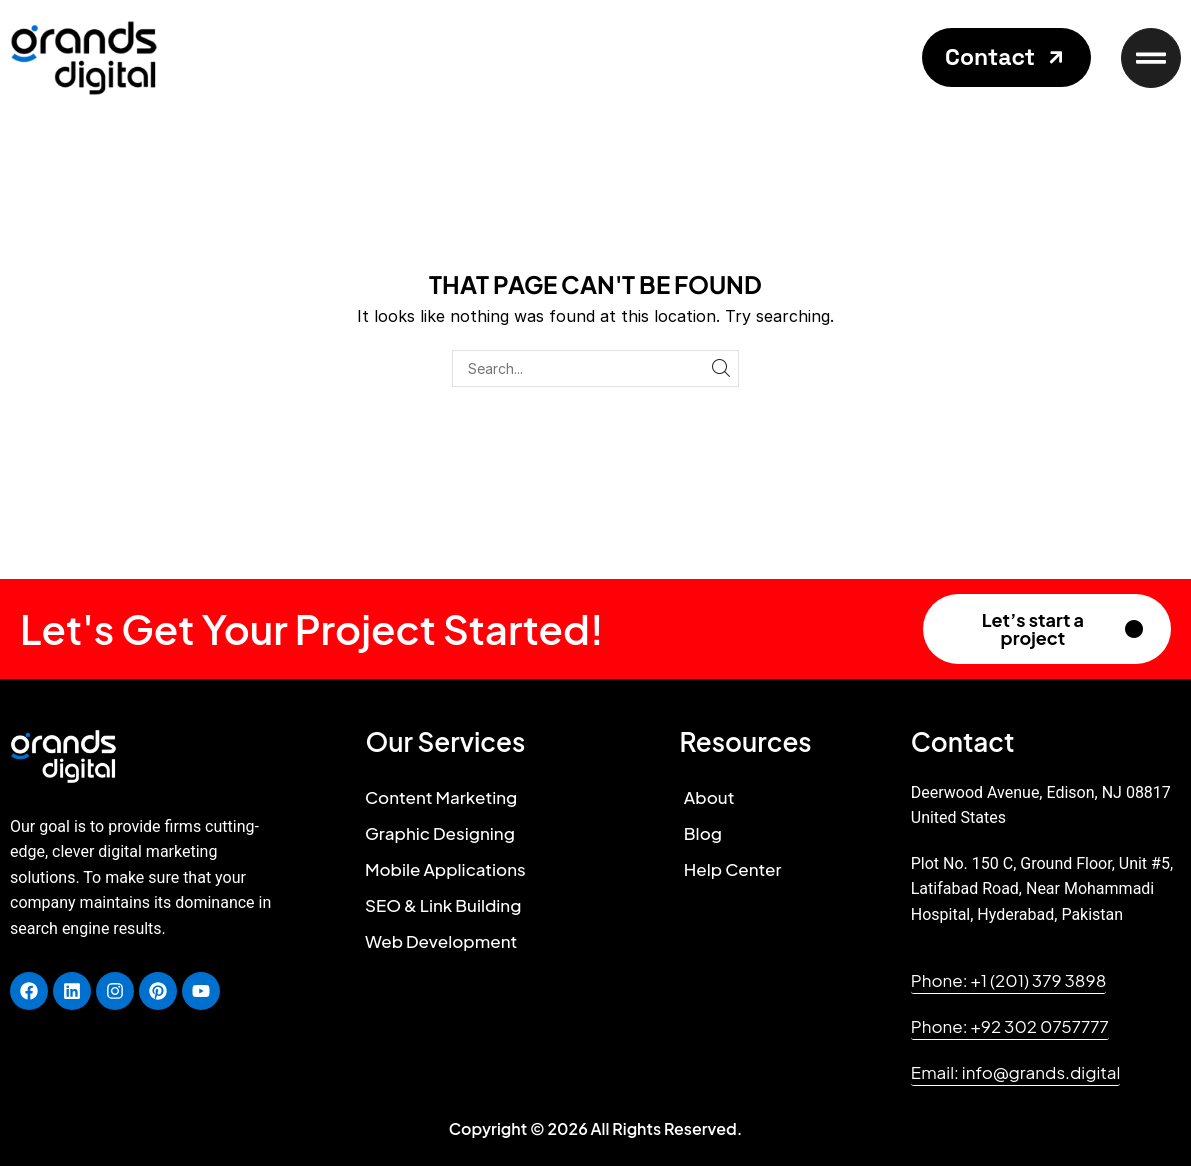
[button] (1006, 57)
